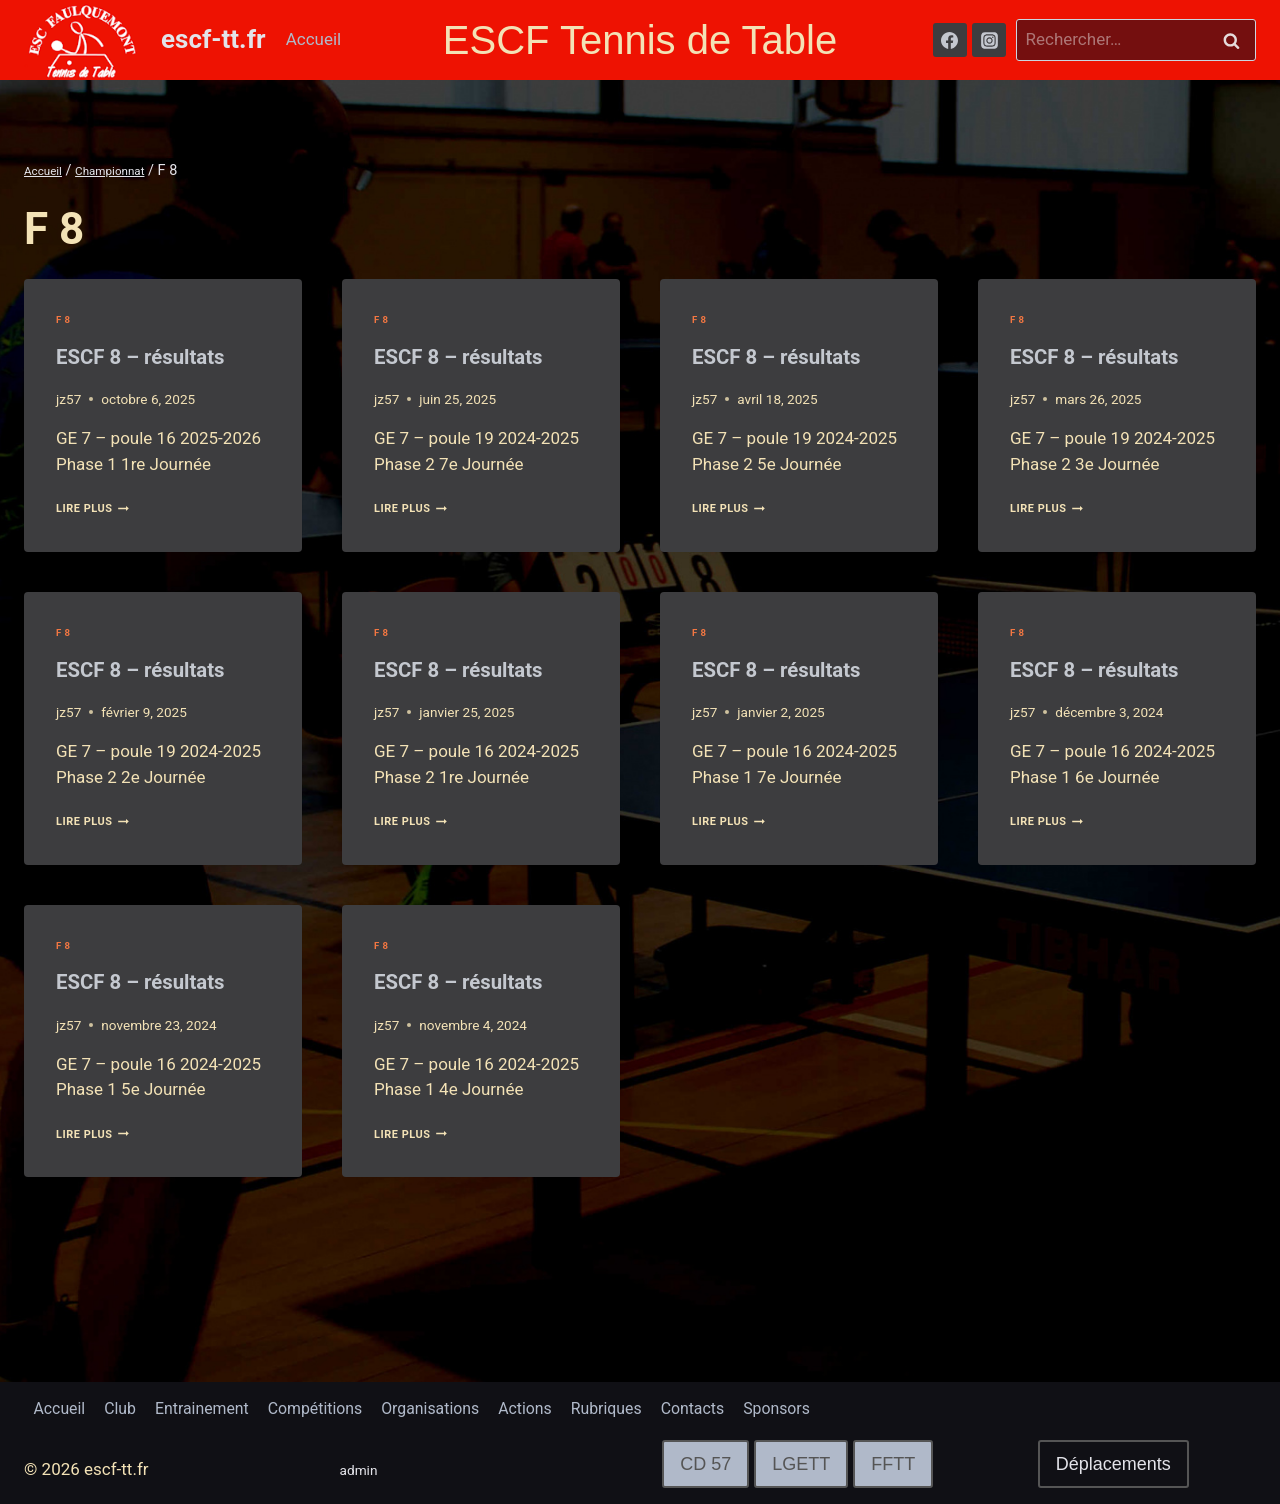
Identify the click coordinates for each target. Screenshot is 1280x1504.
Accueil (314, 39)
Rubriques (649, 1406)
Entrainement (215, 1406)
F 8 (65, 319)
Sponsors (832, 1406)
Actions (562, 1406)
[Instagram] (989, 40)
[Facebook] (950, 40)
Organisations (460, 1406)
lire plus (101, 548)
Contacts (742, 1406)
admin (363, 1469)
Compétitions (336, 1406)
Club (127, 1406)
